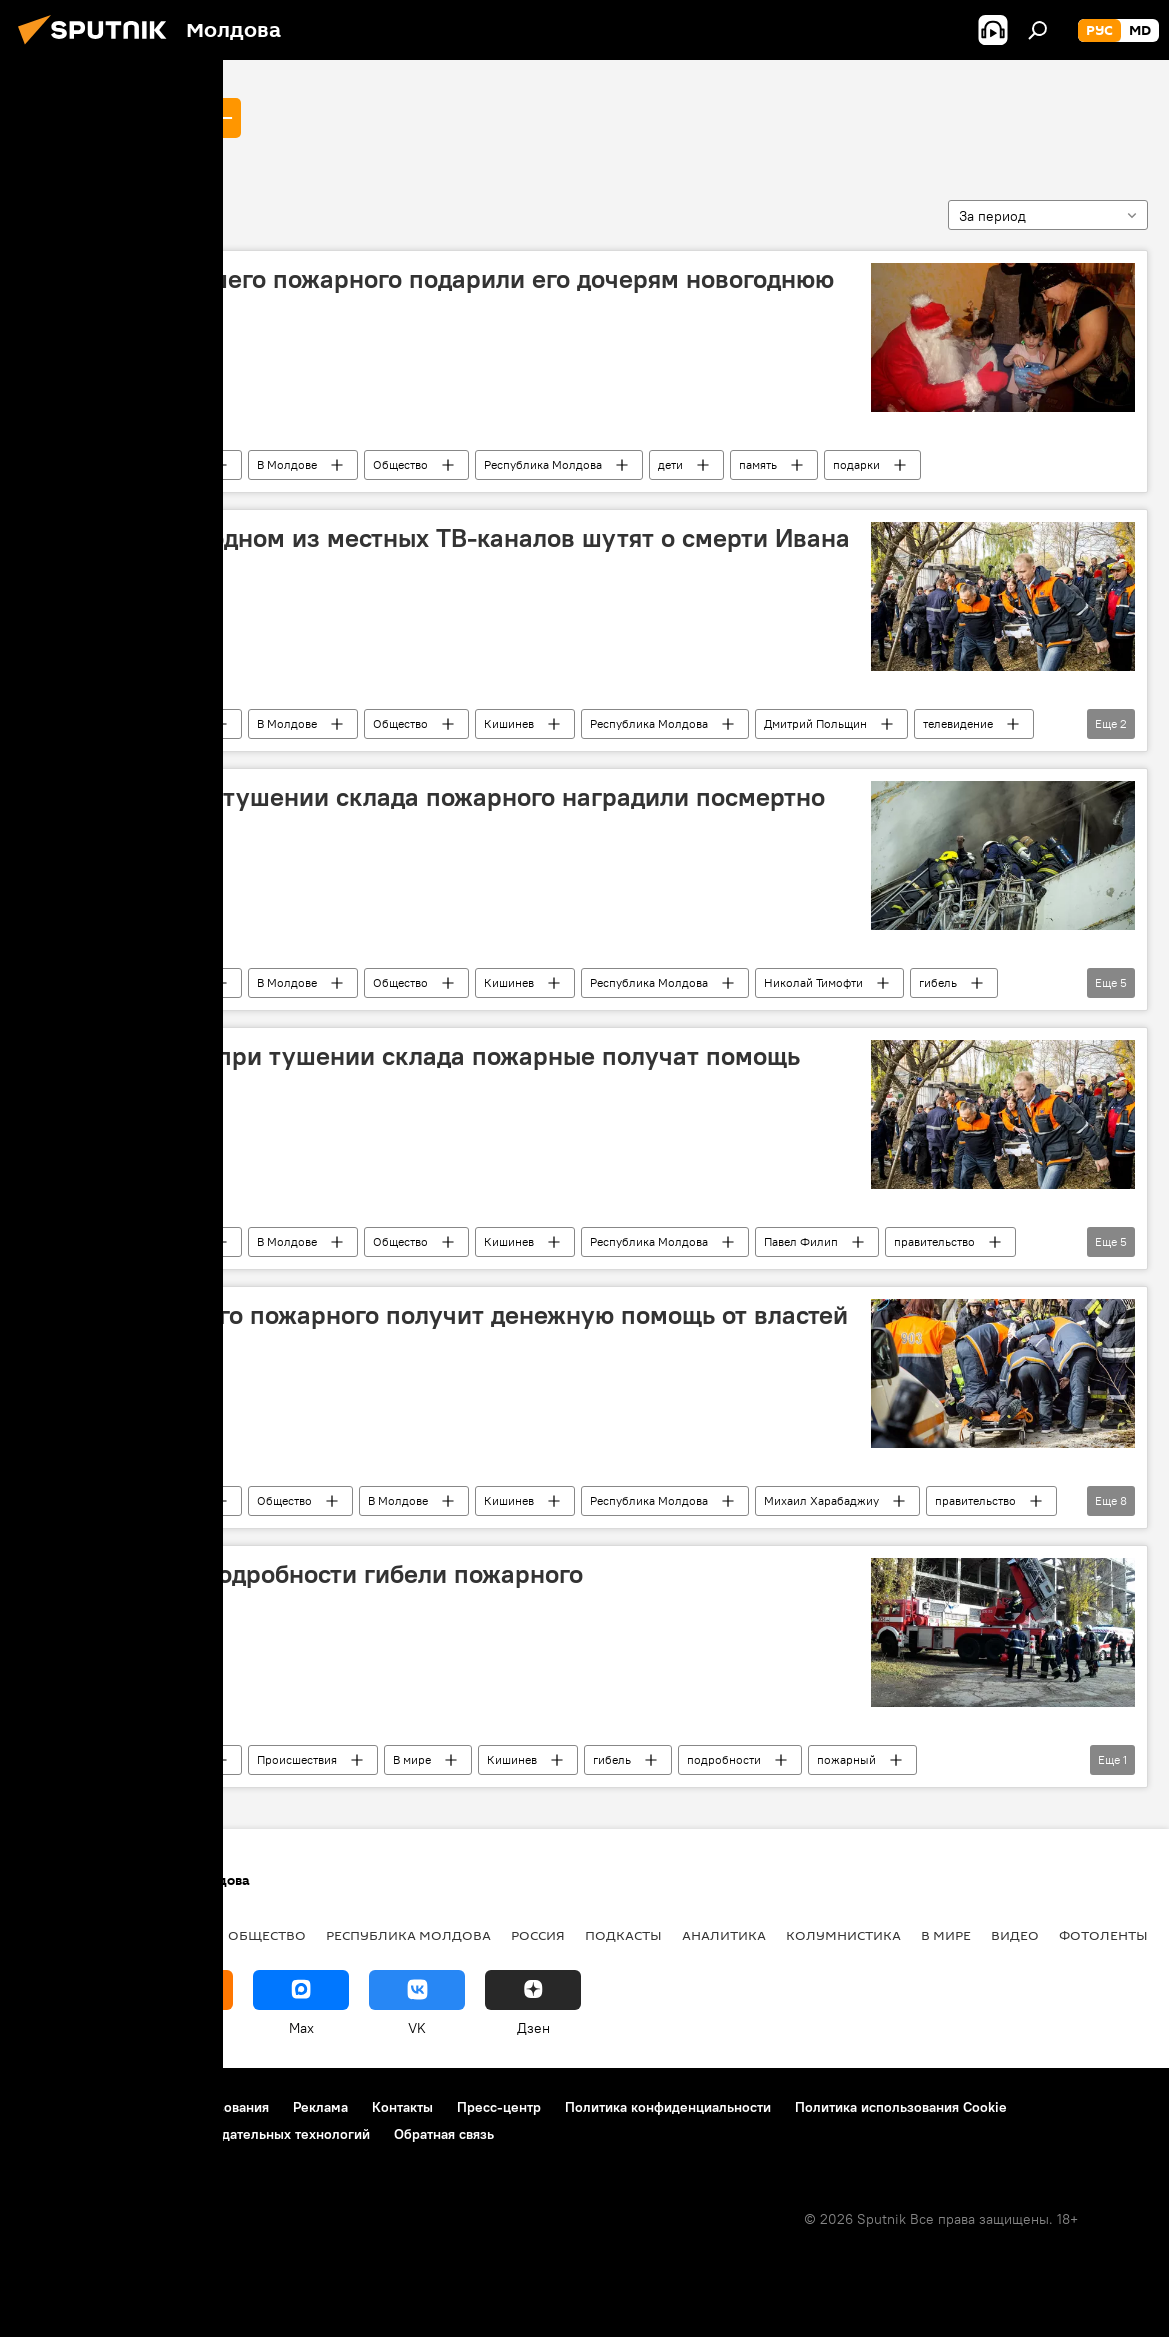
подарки (856, 464)
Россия (538, 1935)
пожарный (846, 1759)
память (758, 464)
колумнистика (843, 1935)
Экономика (163, 1935)
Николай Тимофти (813, 982)
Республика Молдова (543, 464)
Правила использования (190, 2107)
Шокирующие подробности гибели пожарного (308, 1574)
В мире (412, 1759)
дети (670, 464)
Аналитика (724, 1935)
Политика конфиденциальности (668, 2107)
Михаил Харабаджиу (821, 1500)
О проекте (54, 2107)
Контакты (402, 2107)
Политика (59, 1935)
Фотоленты (1103, 1935)
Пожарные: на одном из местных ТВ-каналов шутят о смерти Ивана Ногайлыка (442, 553)
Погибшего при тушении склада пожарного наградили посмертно (429, 797)
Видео (1015, 1935)
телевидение (958, 723)
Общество (400, 464)
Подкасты (623, 1935)
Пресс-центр (499, 2107)
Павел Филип (801, 1241)
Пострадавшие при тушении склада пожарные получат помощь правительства (417, 1071)
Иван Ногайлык (105, 117)
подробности (724, 1759)
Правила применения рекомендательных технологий (195, 2134)
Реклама (320, 2107)
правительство (934, 1241)
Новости (177, 464)
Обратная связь (444, 2134)
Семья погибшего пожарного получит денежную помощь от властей (441, 1315)
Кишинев (509, 723)
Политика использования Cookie (901, 2107)
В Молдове (287, 464)
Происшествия (297, 1759)
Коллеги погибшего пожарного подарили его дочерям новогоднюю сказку (434, 294)
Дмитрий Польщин (815, 723)
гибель (938, 982)
